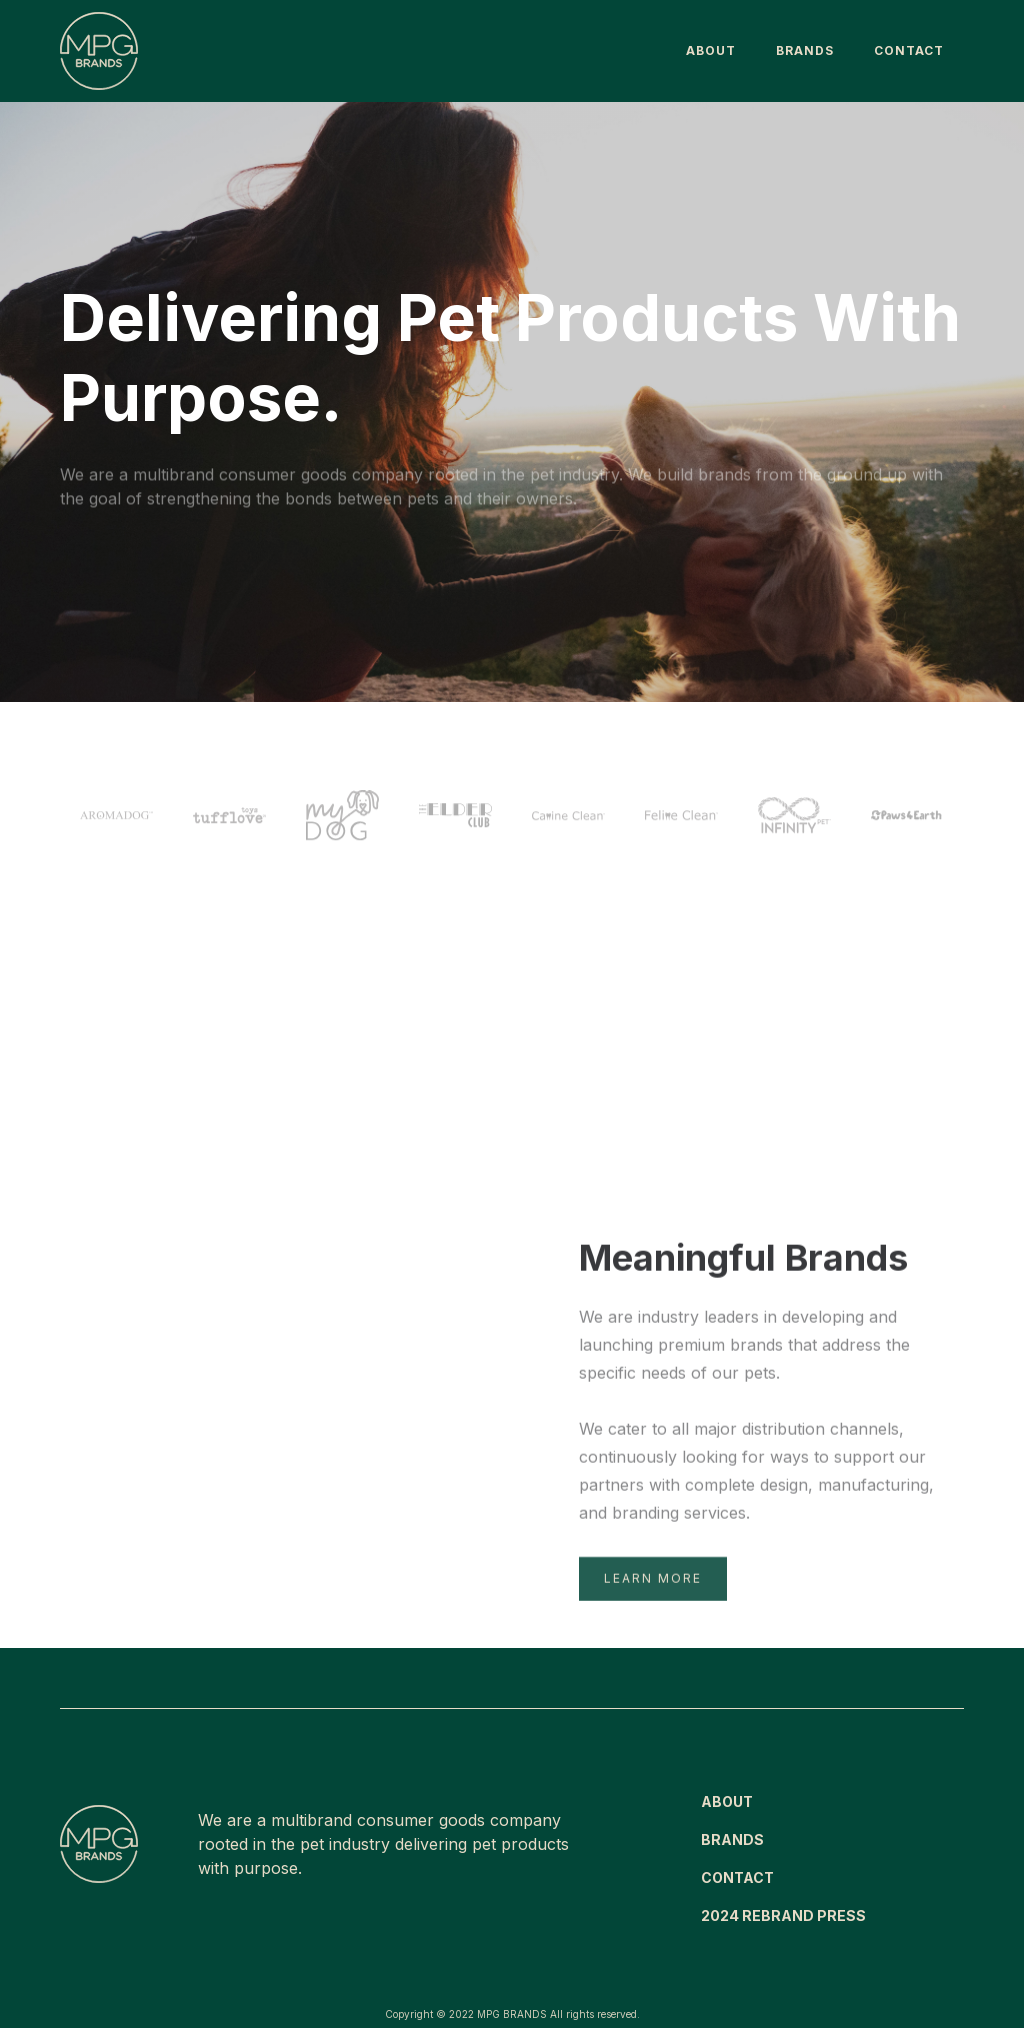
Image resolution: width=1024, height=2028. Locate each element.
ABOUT (727, 1801)
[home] (99, 51)
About (711, 50)
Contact (909, 50)
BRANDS (805, 50)
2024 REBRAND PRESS (783, 1915)
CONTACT (737, 1877)
